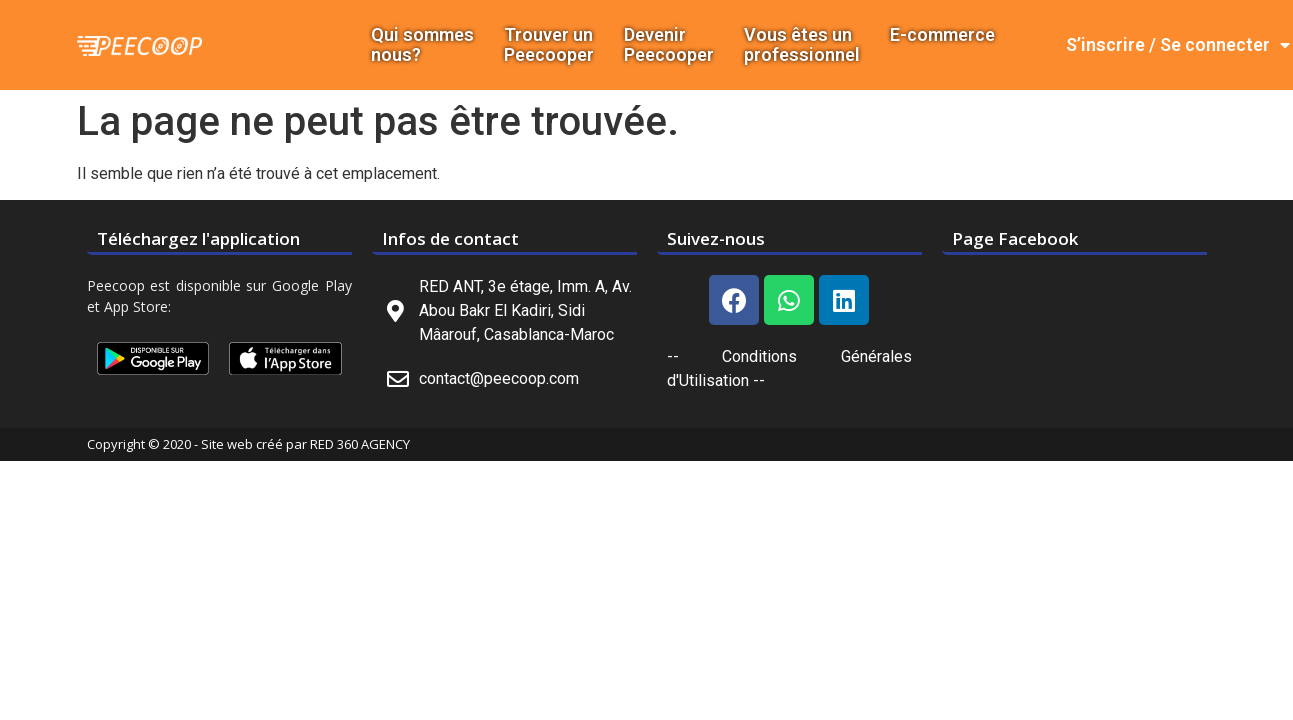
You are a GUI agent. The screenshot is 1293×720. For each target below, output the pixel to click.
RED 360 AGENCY (360, 444)
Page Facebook (1015, 238)
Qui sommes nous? (422, 45)
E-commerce (942, 35)
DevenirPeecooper (669, 45)
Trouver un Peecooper (549, 45)
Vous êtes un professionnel (802, 45)
